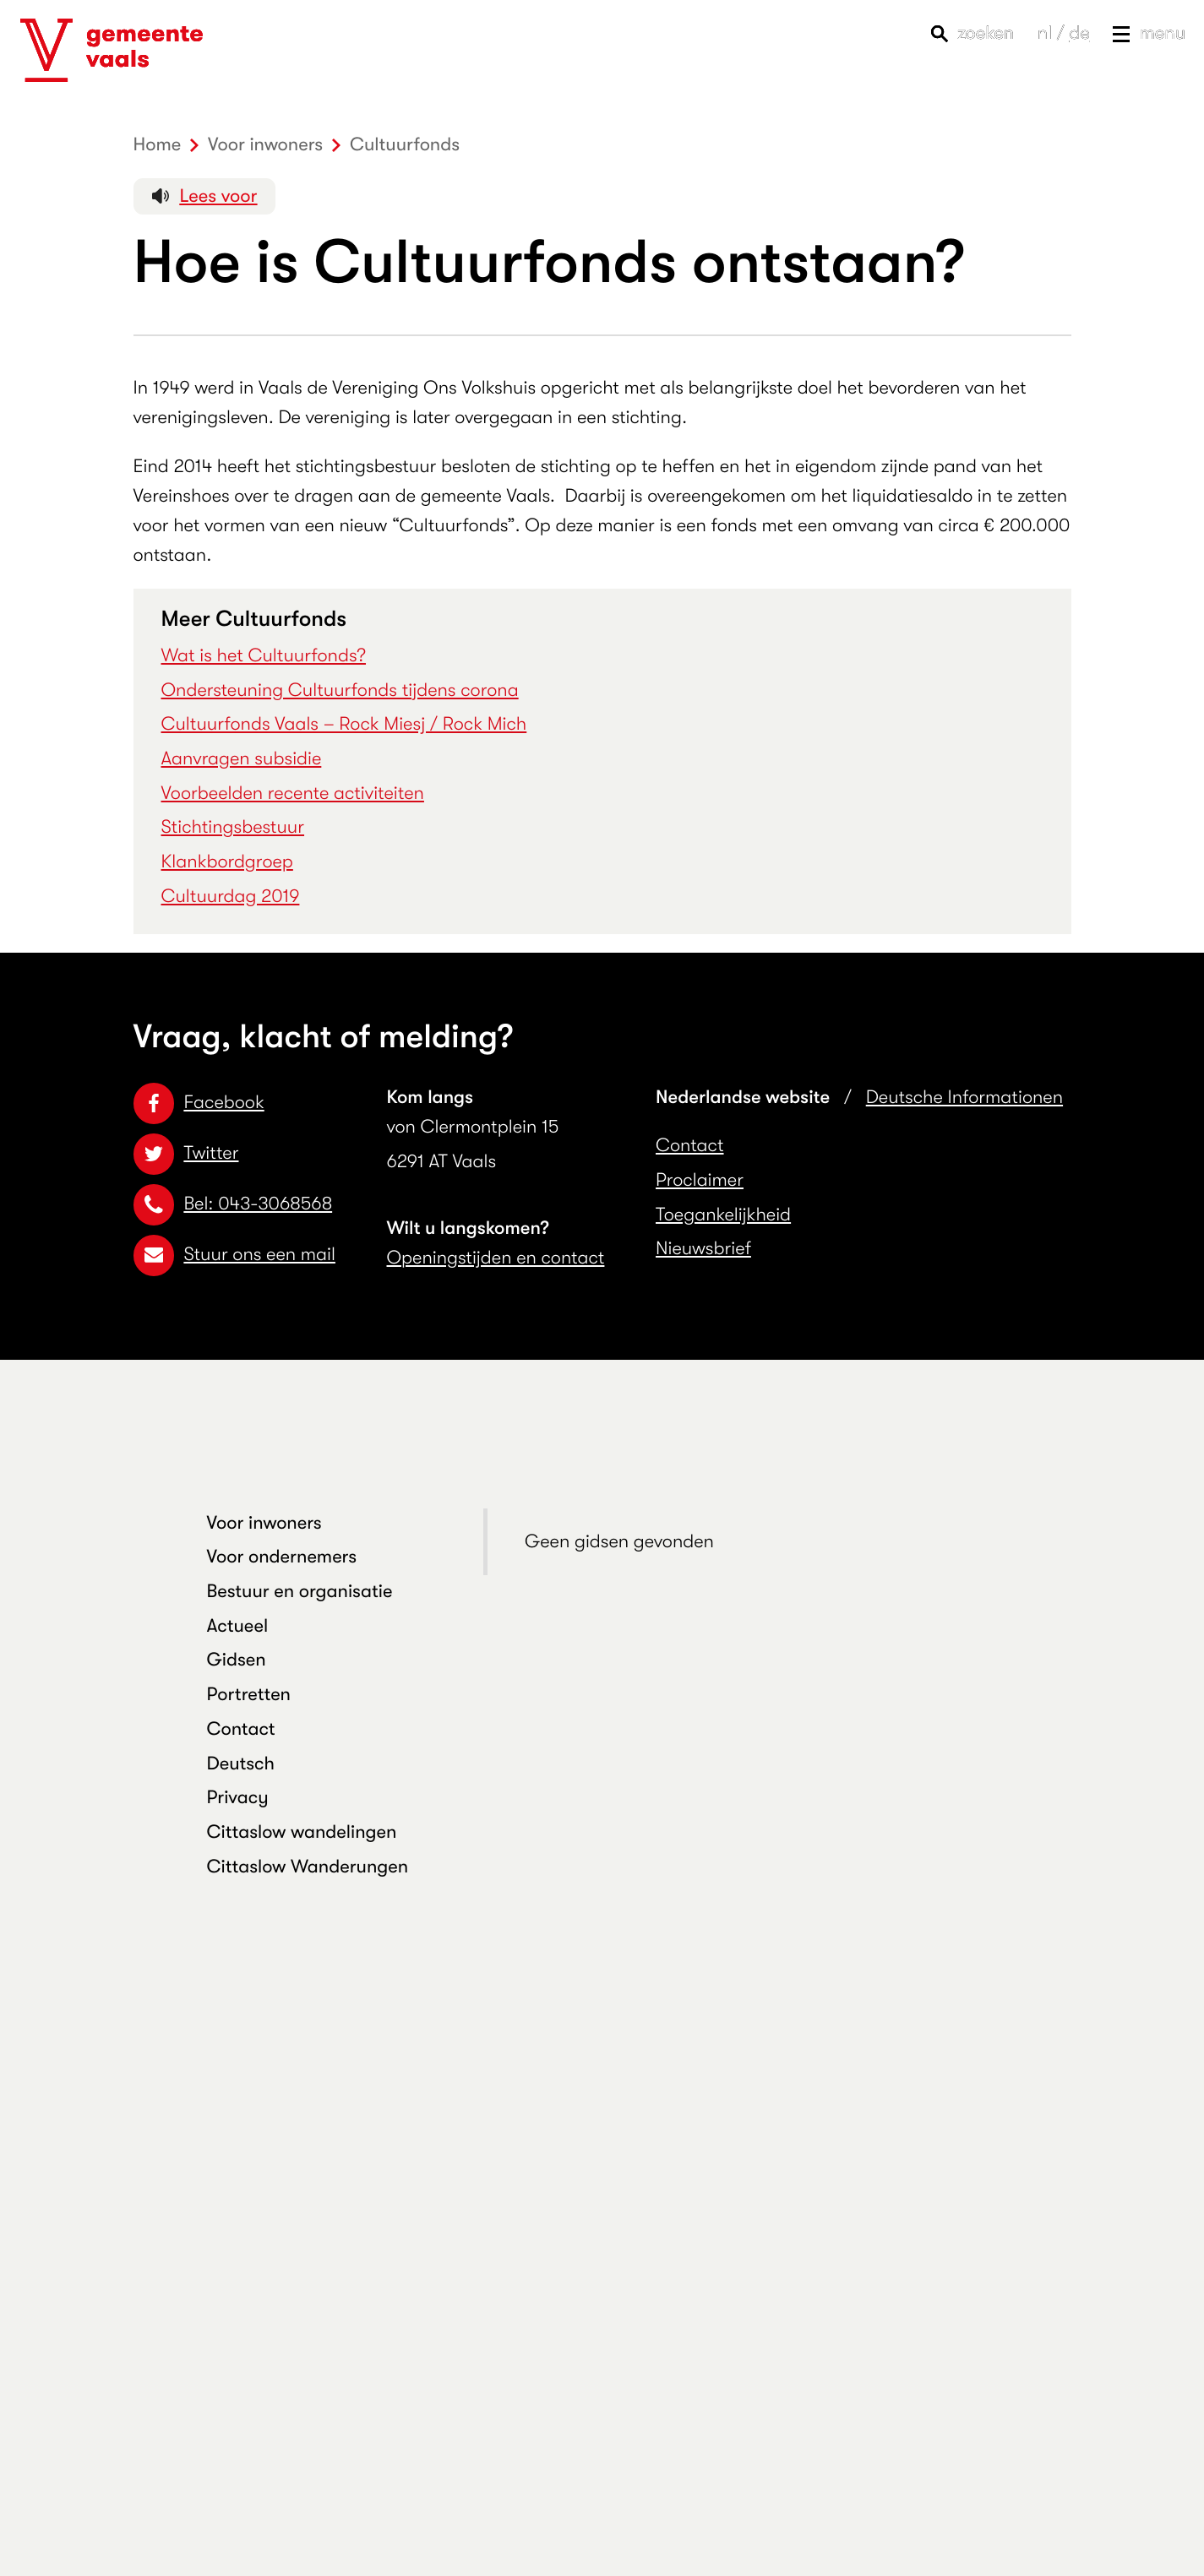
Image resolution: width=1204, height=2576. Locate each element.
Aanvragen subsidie (241, 758)
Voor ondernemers (282, 1557)
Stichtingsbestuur (233, 827)
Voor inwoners (264, 1523)
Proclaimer (700, 1180)
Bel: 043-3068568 (233, 1204)
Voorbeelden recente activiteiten (292, 793)
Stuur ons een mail (234, 1254)
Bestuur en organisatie (300, 1591)
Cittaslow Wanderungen (308, 1867)
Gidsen (236, 1660)
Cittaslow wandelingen (302, 1832)
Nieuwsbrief (703, 1248)
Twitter (186, 1153)
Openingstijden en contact (496, 1258)
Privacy (238, 1797)
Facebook (198, 1102)
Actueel (238, 1626)
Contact (690, 1145)
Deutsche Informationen (964, 1097)
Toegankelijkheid (723, 1215)
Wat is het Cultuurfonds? (264, 655)
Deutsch (241, 1763)
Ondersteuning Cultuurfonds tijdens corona (340, 690)
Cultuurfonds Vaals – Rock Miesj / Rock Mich (344, 724)
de (1079, 33)
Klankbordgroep (227, 861)
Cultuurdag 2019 (230, 896)
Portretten (249, 1694)
